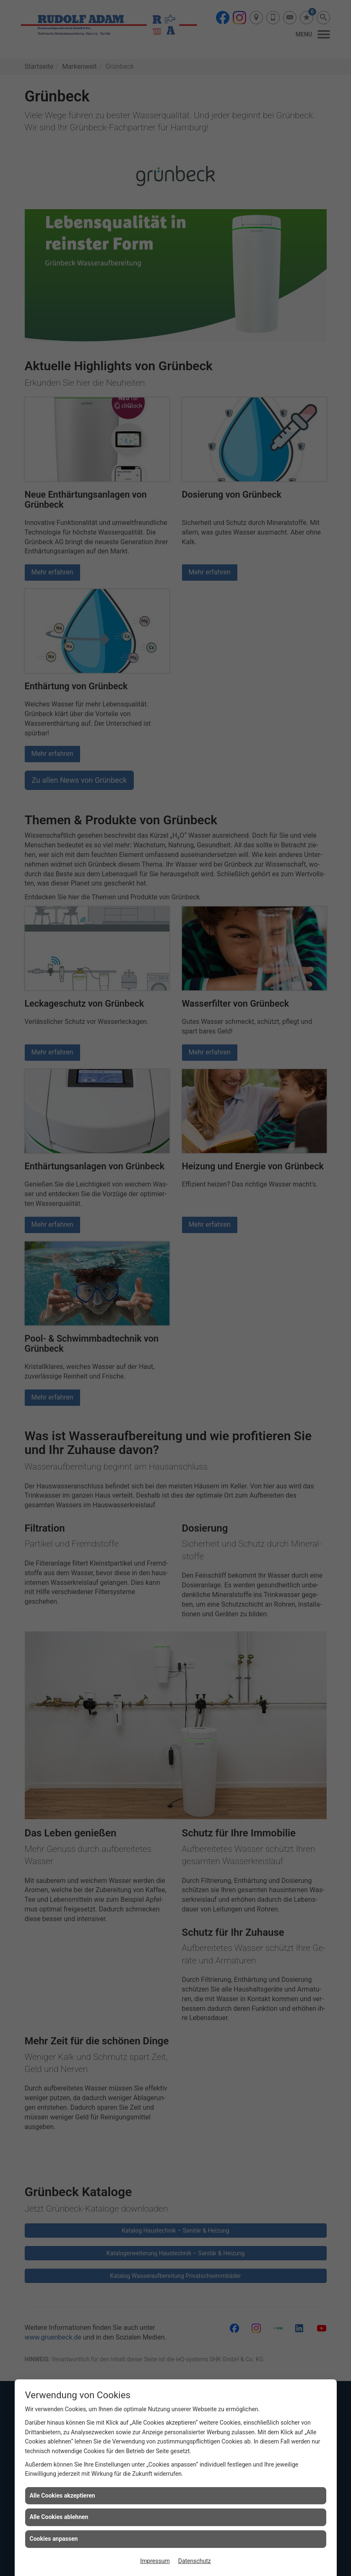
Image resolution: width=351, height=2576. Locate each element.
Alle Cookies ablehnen (59, 2517)
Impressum (154, 2561)
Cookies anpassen (54, 2538)
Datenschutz (194, 2561)
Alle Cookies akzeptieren (62, 2495)
